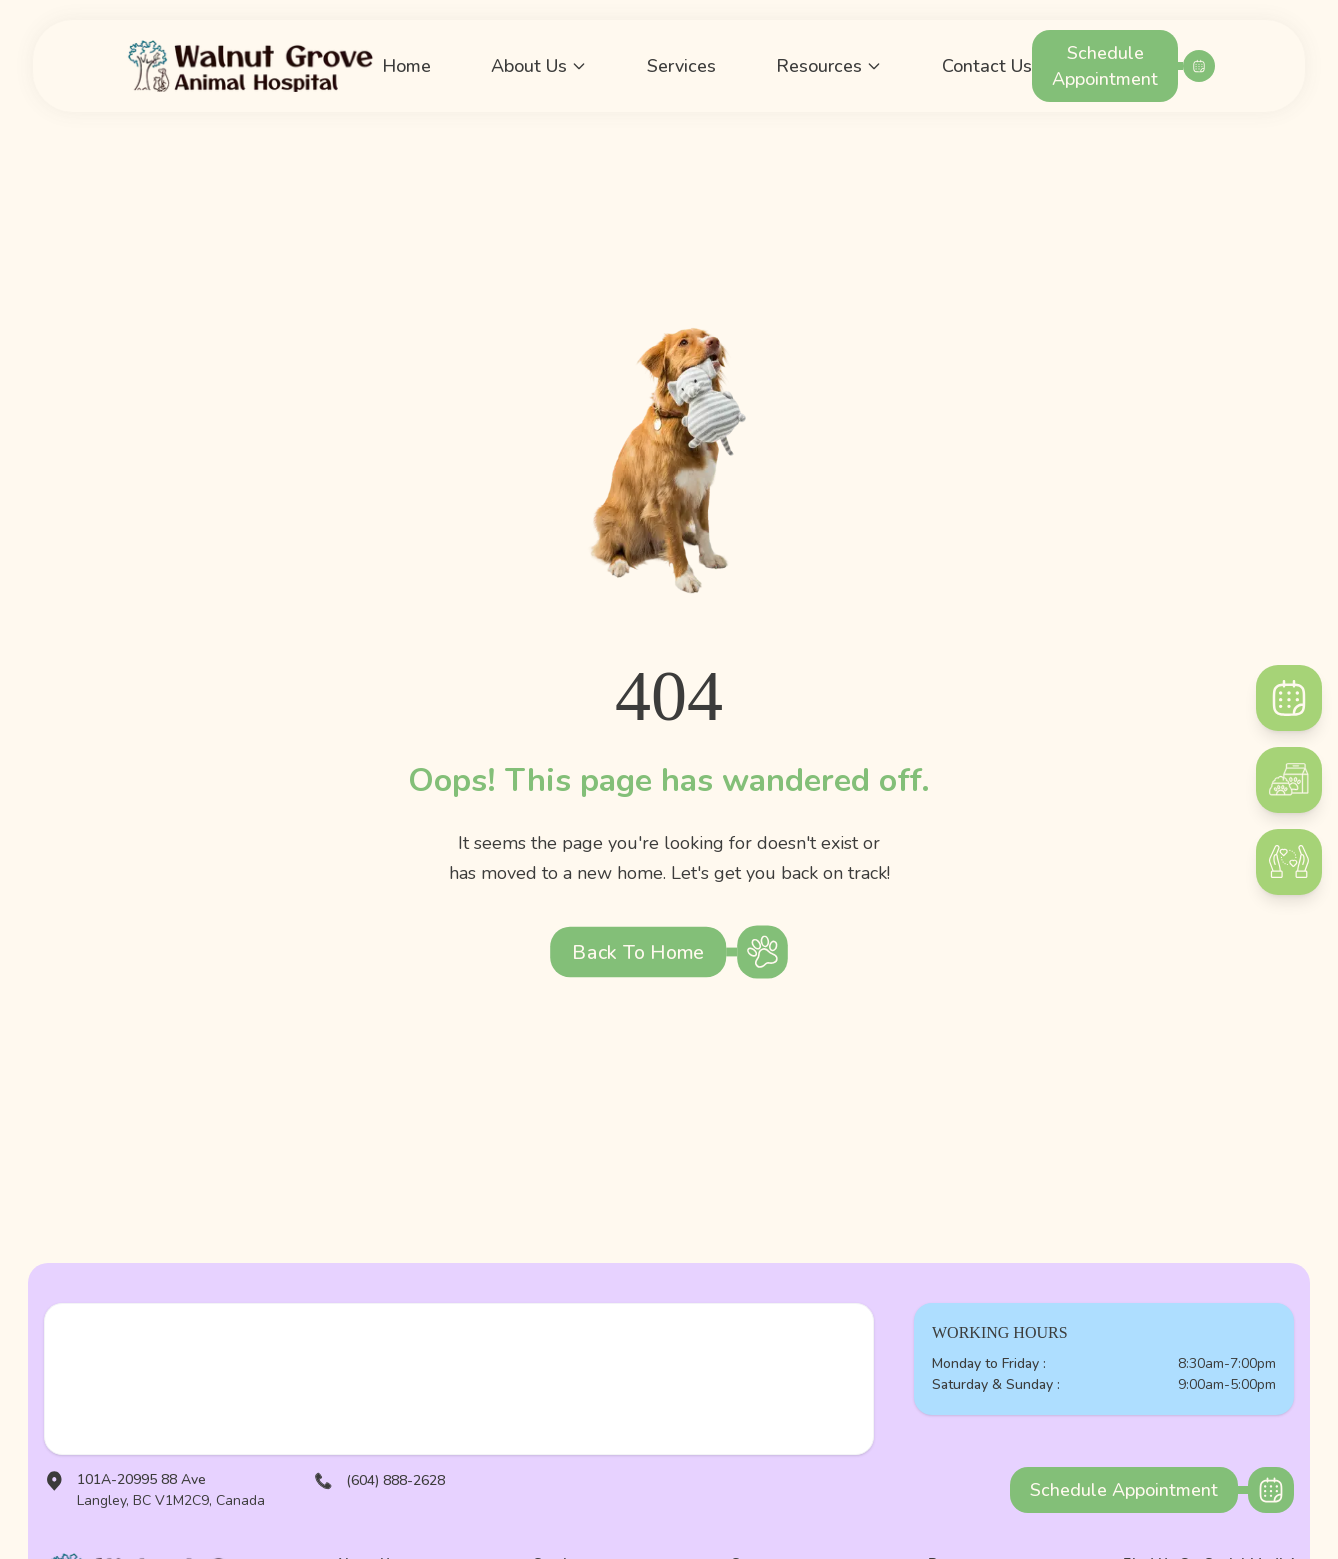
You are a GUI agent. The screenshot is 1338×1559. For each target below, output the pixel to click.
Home (406, 66)
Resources (829, 66)
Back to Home (638, 952)
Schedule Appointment (1105, 66)
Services (681, 66)
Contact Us (987, 66)
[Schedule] (1289, 698)
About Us (539, 66)
